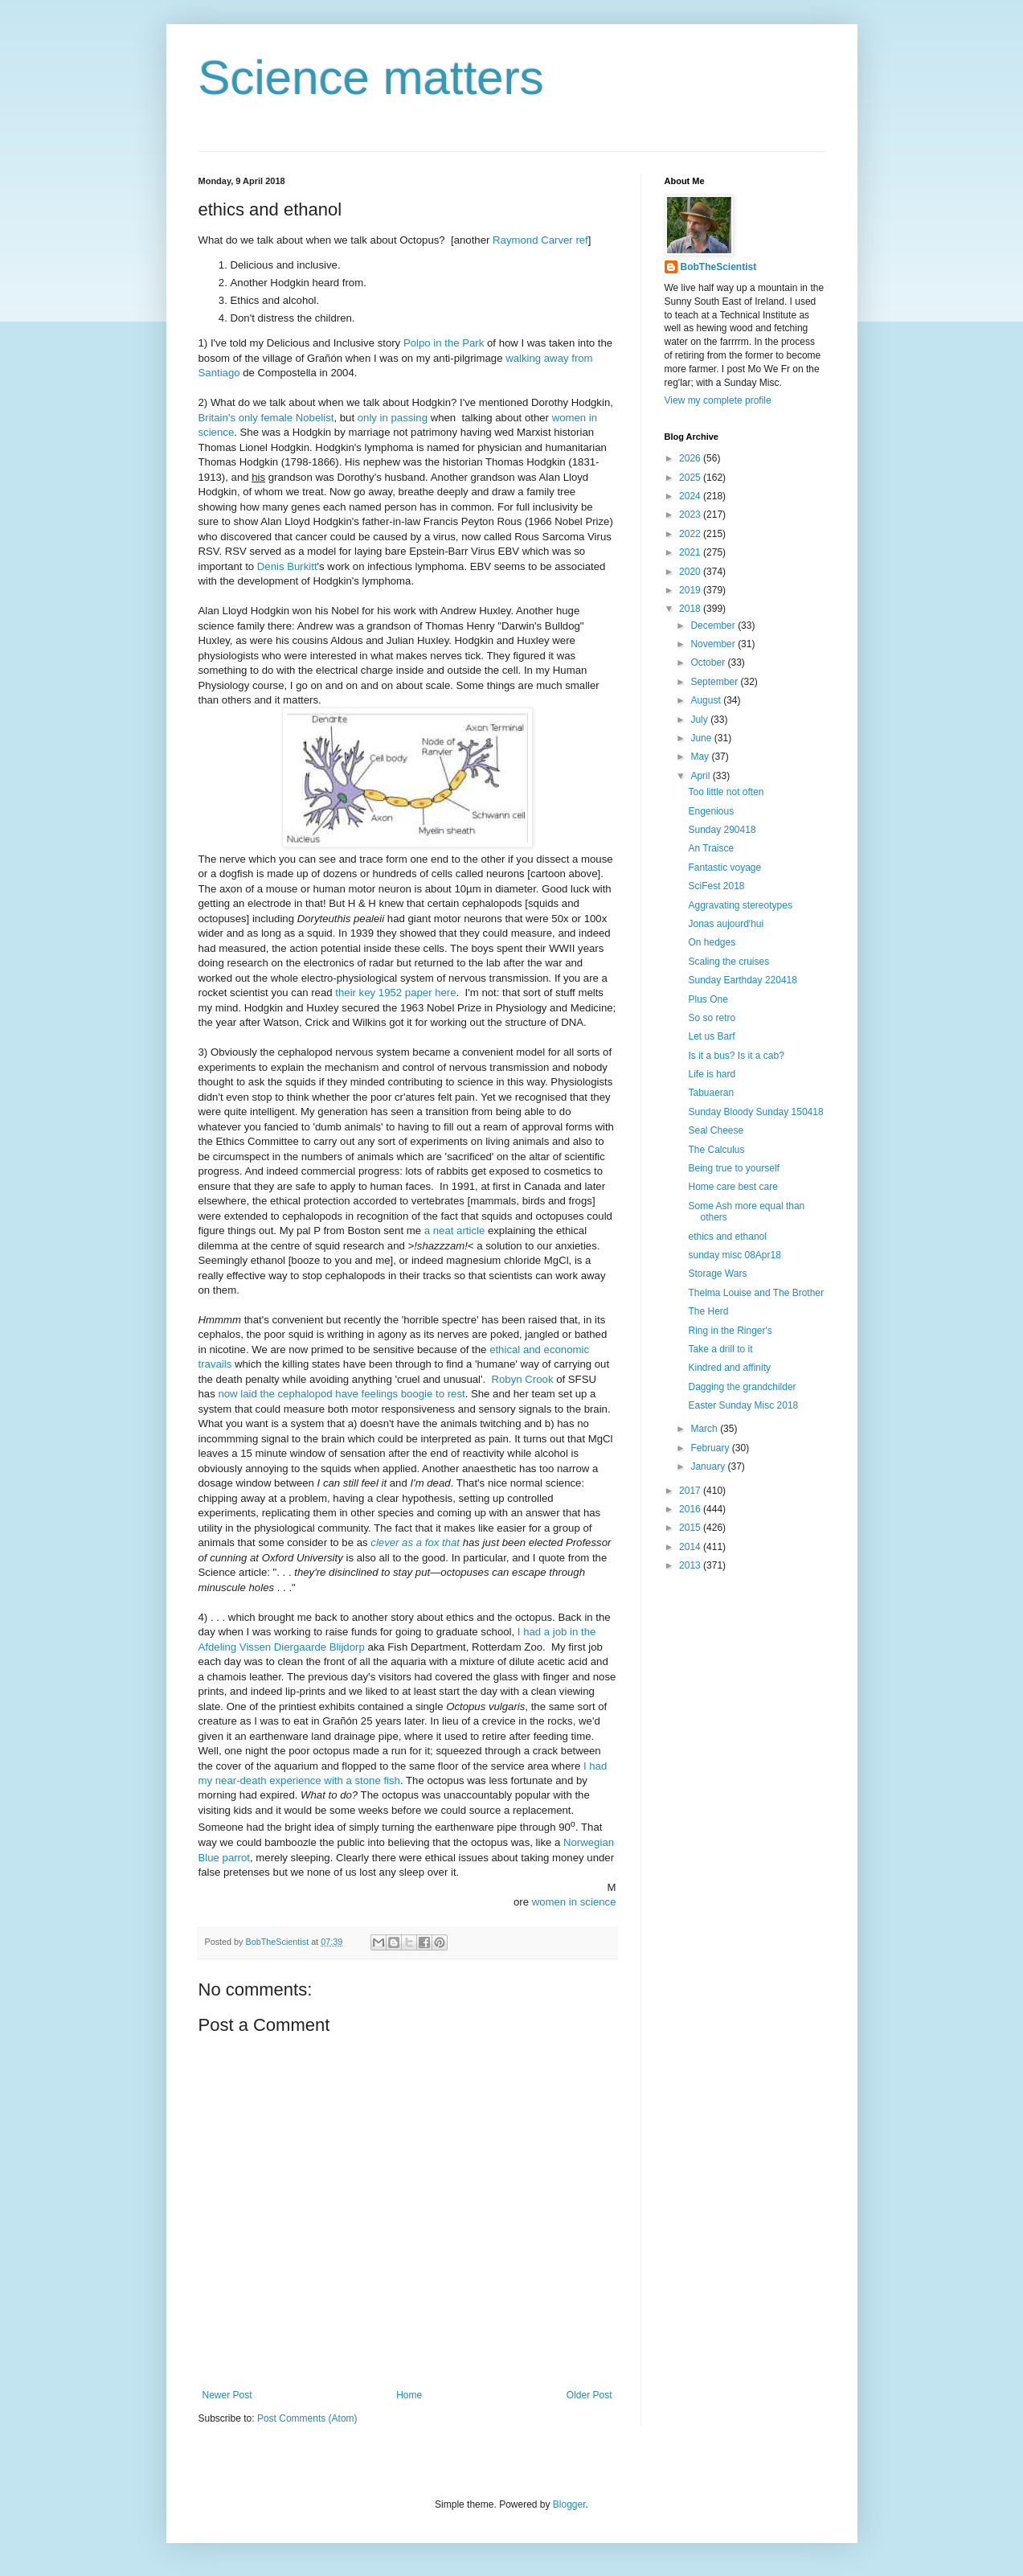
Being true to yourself (733, 1168)
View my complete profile (718, 400)
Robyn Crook (523, 1379)
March (705, 1428)
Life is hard (711, 1074)
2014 (691, 1547)
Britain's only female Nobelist (266, 418)
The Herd (708, 1311)
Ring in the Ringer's (729, 1330)
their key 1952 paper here (395, 993)
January (708, 1466)
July (700, 719)
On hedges (711, 942)
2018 (691, 608)
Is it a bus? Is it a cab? (736, 1055)
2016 (691, 1509)
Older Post (589, 2395)
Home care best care (732, 1186)
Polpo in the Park (443, 343)
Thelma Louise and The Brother (756, 1292)
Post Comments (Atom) (307, 2418)
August (706, 700)
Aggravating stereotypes (740, 905)
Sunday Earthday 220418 (742, 980)
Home (409, 2395)
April (701, 775)
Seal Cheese (715, 1130)
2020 (691, 571)
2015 (691, 1527)
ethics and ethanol (727, 1236)
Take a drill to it (720, 1349)
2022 (691, 533)
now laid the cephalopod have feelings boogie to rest (341, 1394)
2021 (691, 552)
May (700, 756)
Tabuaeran (711, 1092)
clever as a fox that (415, 1542)
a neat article (454, 1230)
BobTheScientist (719, 267)
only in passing (393, 418)
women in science (574, 1902)
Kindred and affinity (729, 1367)
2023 (691, 514)
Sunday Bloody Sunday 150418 (755, 1112)
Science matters (371, 78)
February (710, 1448)
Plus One (707, 999)
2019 (691, 590)
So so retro (711, 1017)
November (714, 644)
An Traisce (711, 848)
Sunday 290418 (721, 829)
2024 (691, 496)
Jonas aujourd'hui (725, 923)
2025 (691, 477)
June (702, 738)
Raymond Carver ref (540, 240)
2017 (691, 1490)
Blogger (569, 2504)
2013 (691, 1565)
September (715, 681)
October (708, 662)
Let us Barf (711, 1036)
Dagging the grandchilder (742, 1387)
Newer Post (227, 2395)
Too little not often (725, 792)
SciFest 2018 (716, 886)
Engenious (711, 811)
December (714, 625)
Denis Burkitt (287, 566)
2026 (691, 458)
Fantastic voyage (724, 867)
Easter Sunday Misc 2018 (743, 1405)
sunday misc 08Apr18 (734, 1255)
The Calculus (716, 1149)
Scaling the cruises (728, 961)
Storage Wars (717, 1273)
